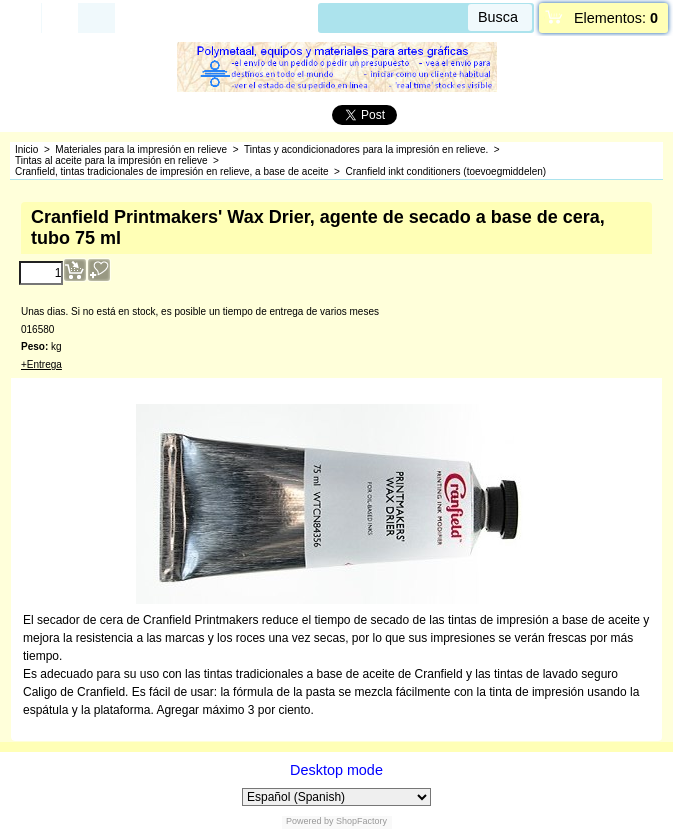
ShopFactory (361, 821)
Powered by (310, 821)
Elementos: (616, 18)
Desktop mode (336, 770)
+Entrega (41, 364)
